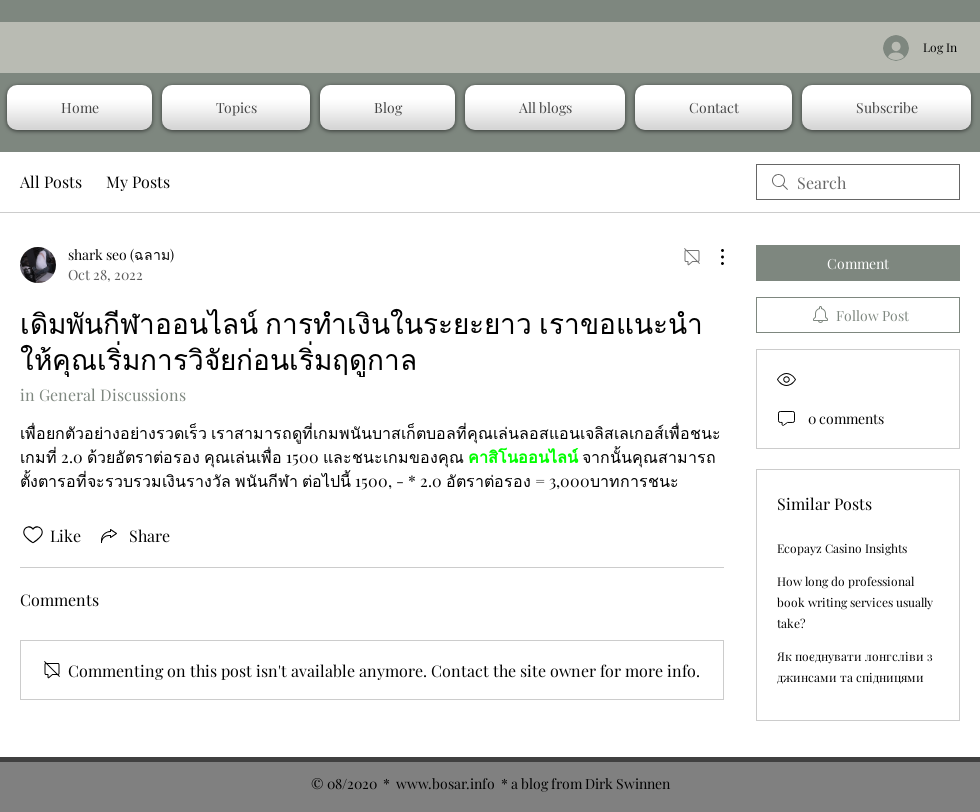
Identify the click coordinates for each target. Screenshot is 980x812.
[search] (858, 182)
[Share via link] (133, 535)
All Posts (51, 181)
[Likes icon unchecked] (33, 535)
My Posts (138, 181)
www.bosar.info (445, 783)
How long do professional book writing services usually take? (855, 602)
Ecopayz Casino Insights (842, 548)
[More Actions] (712, 257)
